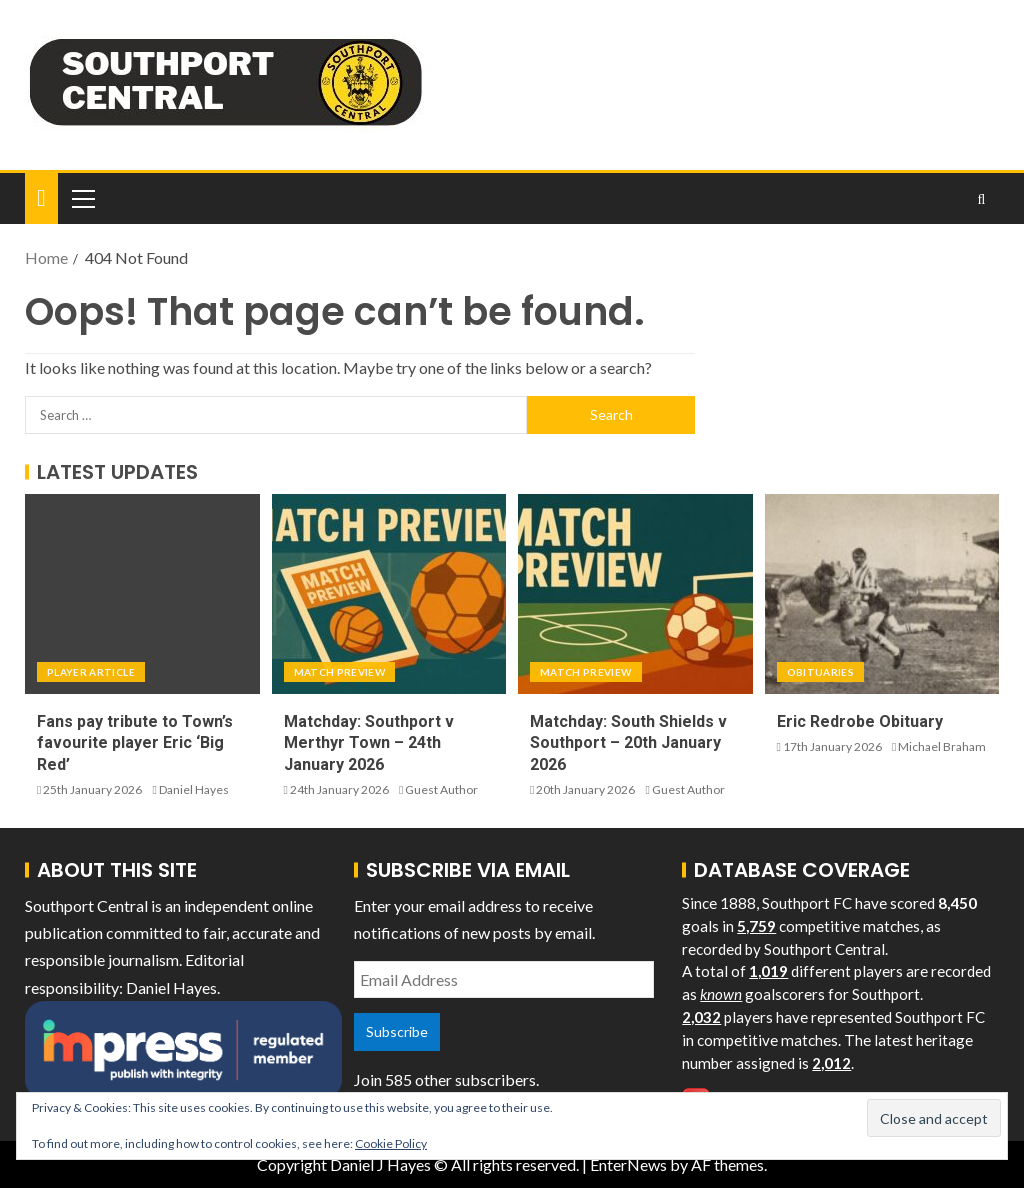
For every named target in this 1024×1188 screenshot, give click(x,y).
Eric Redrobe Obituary (860, 721)
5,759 (756, 926)
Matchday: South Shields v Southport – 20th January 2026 (628, 743)
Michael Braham (942, 746)
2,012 (831, 1063)
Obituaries (821, 672)
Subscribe (397, 1031)
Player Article (91, 672)
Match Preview (340, 672)
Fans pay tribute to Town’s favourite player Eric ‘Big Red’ (135, 743)
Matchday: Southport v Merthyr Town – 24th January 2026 (369, 743)
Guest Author (441, 789)
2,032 (701, 1017)
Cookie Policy (391, 1143)
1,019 (768, 971)
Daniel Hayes (194, 789)
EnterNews (628, 1164)
